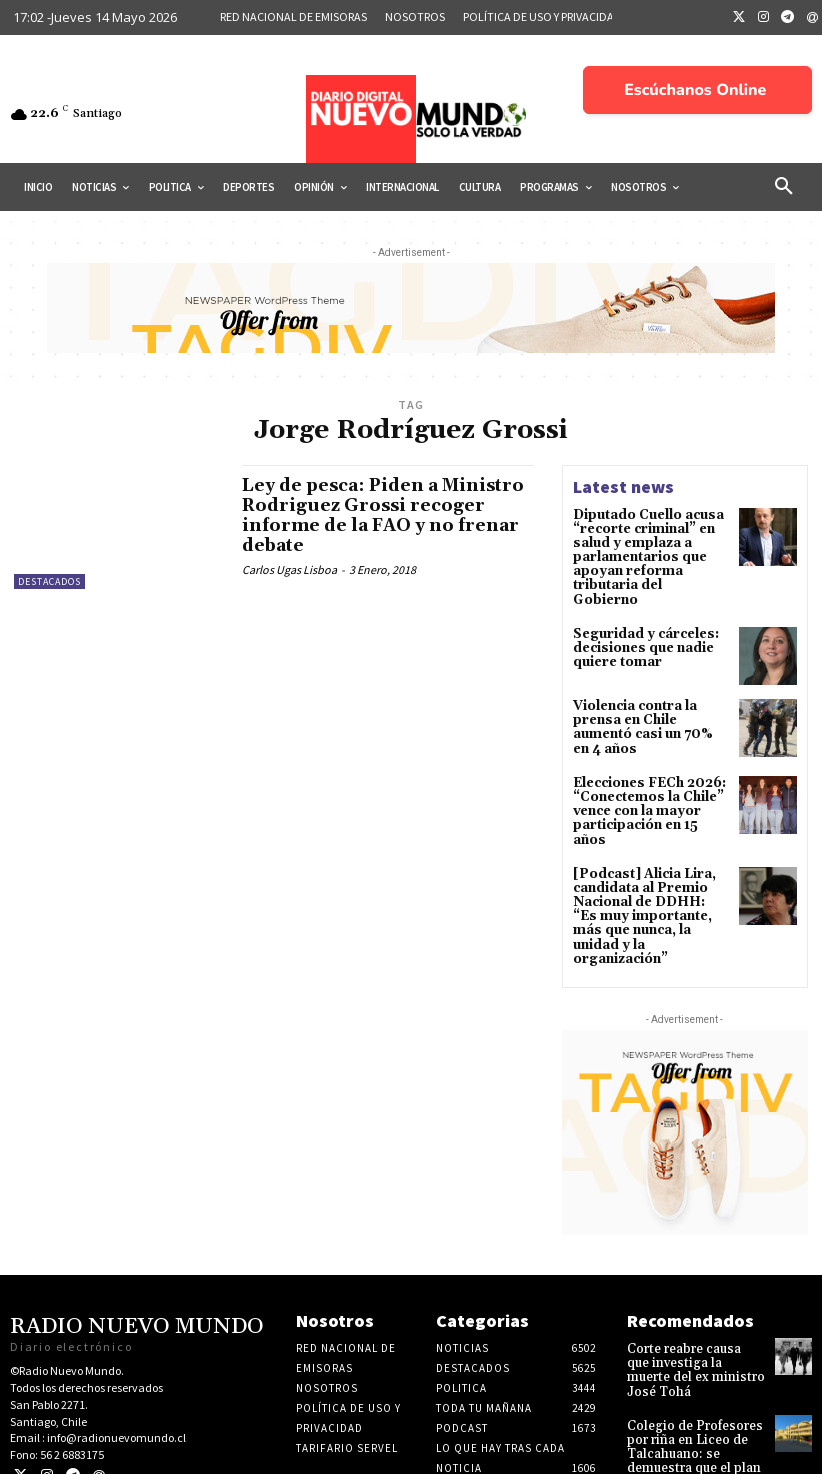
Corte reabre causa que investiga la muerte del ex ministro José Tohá (692, 1318)
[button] (784, 187)
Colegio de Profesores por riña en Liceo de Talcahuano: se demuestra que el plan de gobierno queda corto (691, 1398)
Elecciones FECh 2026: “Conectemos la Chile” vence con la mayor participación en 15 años (646, 789)
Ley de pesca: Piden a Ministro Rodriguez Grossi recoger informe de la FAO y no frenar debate (378, 515)
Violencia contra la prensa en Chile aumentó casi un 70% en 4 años (650, 708)
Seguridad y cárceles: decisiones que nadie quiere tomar (640, 628)
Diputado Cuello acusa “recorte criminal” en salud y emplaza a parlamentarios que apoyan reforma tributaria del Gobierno (647, 548)
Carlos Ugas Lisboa (289, 568)
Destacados (49, 581)
